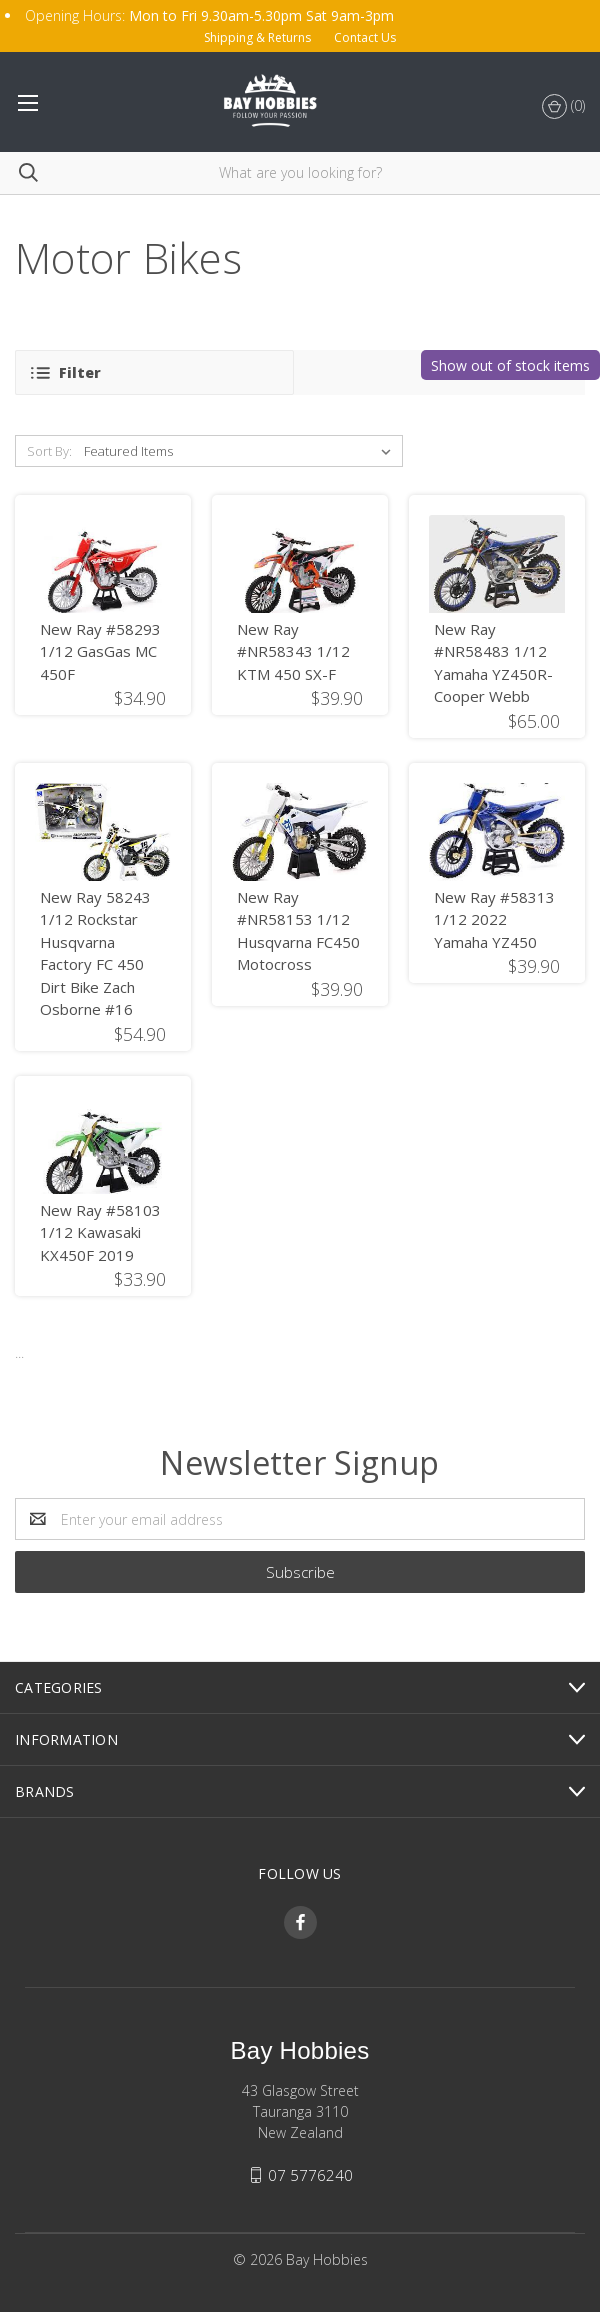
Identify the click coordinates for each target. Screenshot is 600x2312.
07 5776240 (310, 2175)
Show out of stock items (510, 365)
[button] (154, 372)
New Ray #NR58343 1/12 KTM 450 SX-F (293, 651)
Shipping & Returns (257, 37)
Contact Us (365, 37)
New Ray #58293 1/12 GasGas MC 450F (100, 651)
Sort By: (49, 451)
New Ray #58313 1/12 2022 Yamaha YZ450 (494, 919)
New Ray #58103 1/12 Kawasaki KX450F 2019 (100, 1232)
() (563, 107)
